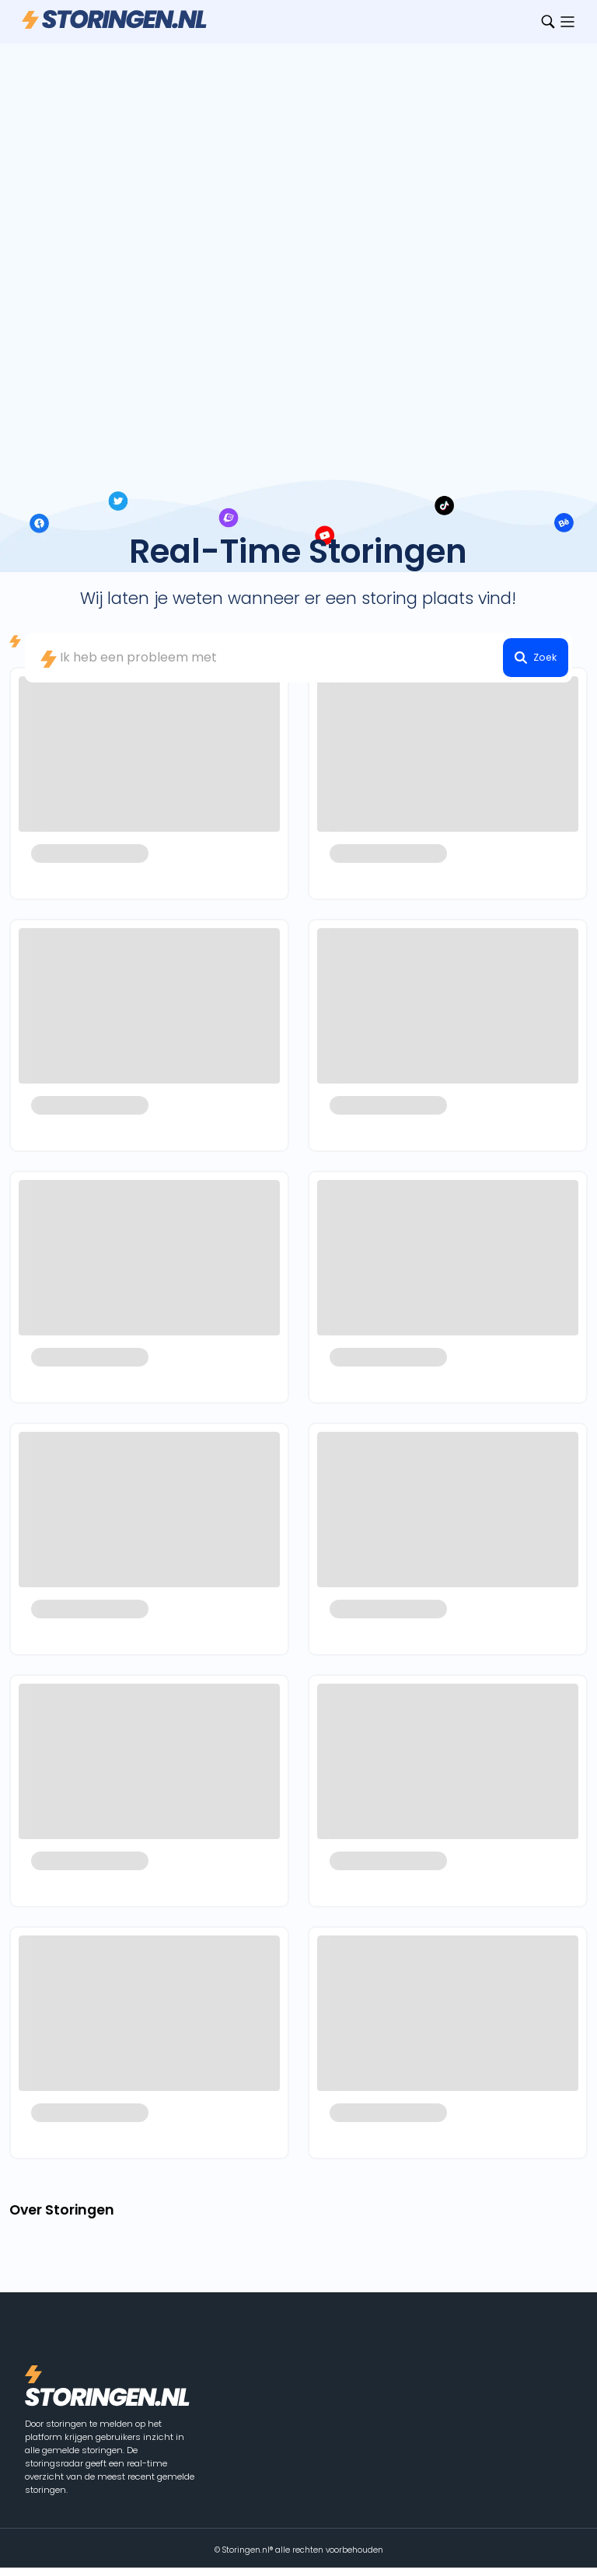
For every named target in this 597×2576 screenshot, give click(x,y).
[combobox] (298, 657)
